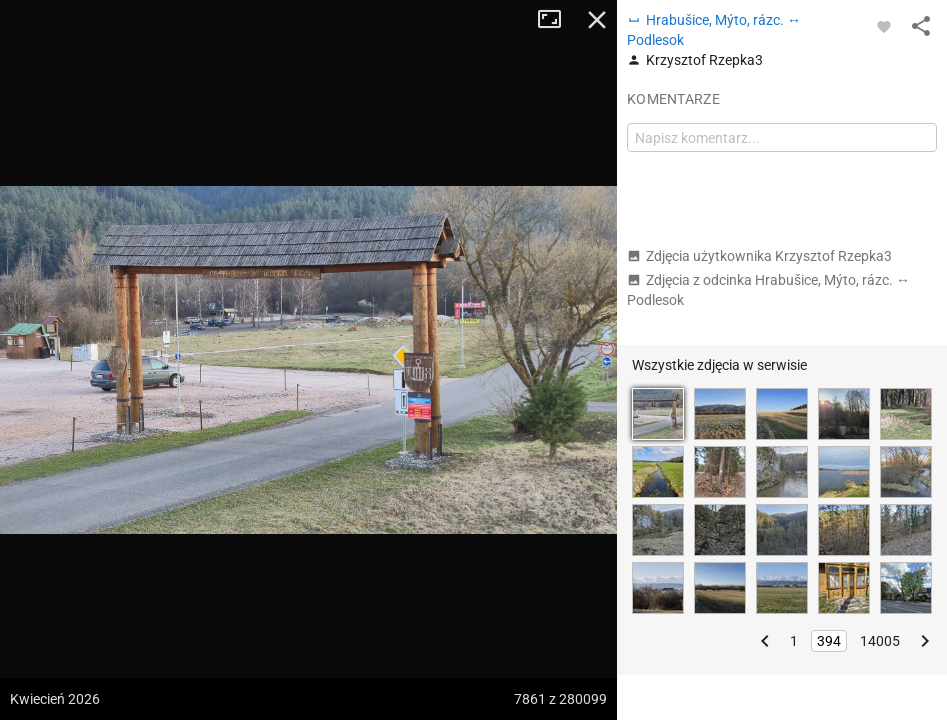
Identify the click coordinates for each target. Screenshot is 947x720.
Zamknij (597, 20)
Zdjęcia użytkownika (759, 256)
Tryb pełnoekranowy (557, 20)
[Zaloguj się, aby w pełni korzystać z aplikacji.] (884, 26)
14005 (880, 641)
